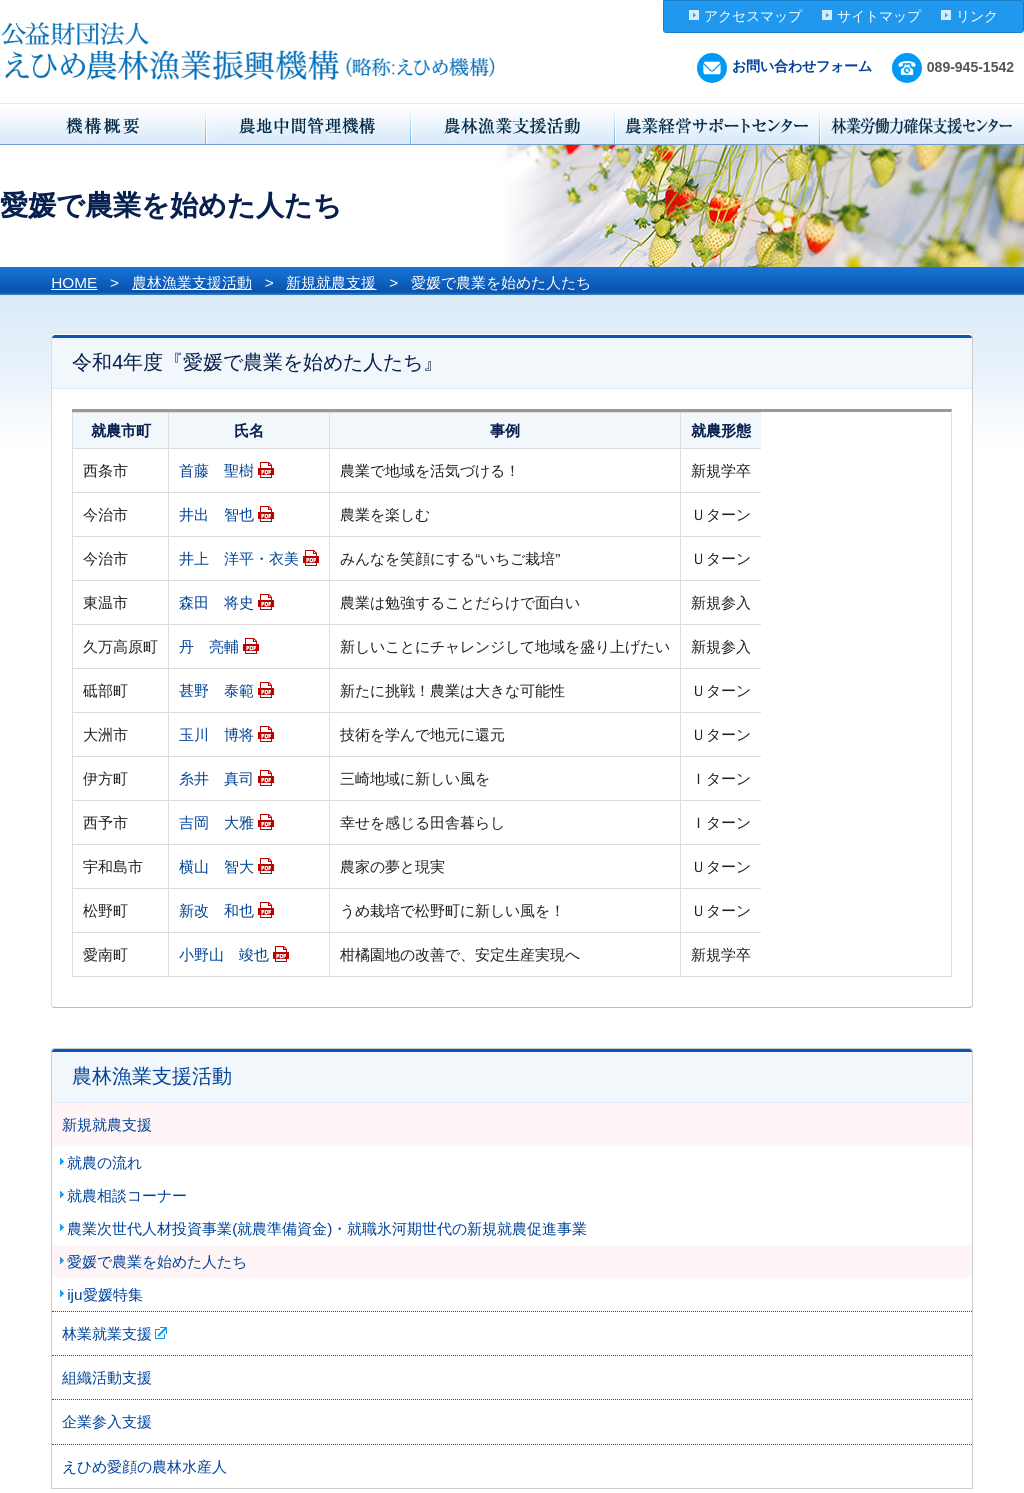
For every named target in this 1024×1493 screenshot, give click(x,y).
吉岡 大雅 (216, 822)
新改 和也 (216, 910)
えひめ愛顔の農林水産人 (144, 1466)
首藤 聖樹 (216, 470)
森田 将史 (216, 602)
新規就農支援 (331, 282)
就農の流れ (104, 1162)
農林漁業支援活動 (192, 282)
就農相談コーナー (127, 1195)
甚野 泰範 (216, 690)
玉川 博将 (216, 734)
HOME (74, 282)
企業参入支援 (107, 1421)
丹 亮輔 (209, 646)
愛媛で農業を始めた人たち (157, 1261)
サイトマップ (879, 16)
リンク (977, 16)
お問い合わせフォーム (784, 66)
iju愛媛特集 (104, 1294)
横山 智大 (216, 866)
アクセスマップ (753, 16)
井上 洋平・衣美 (239, 558)
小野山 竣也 (224, 954)
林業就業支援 (107, 1333)
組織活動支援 (107, 1377)
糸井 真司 (216, 778)
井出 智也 (216, 514)
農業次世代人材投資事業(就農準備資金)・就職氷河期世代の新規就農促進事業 (327, 1228)
